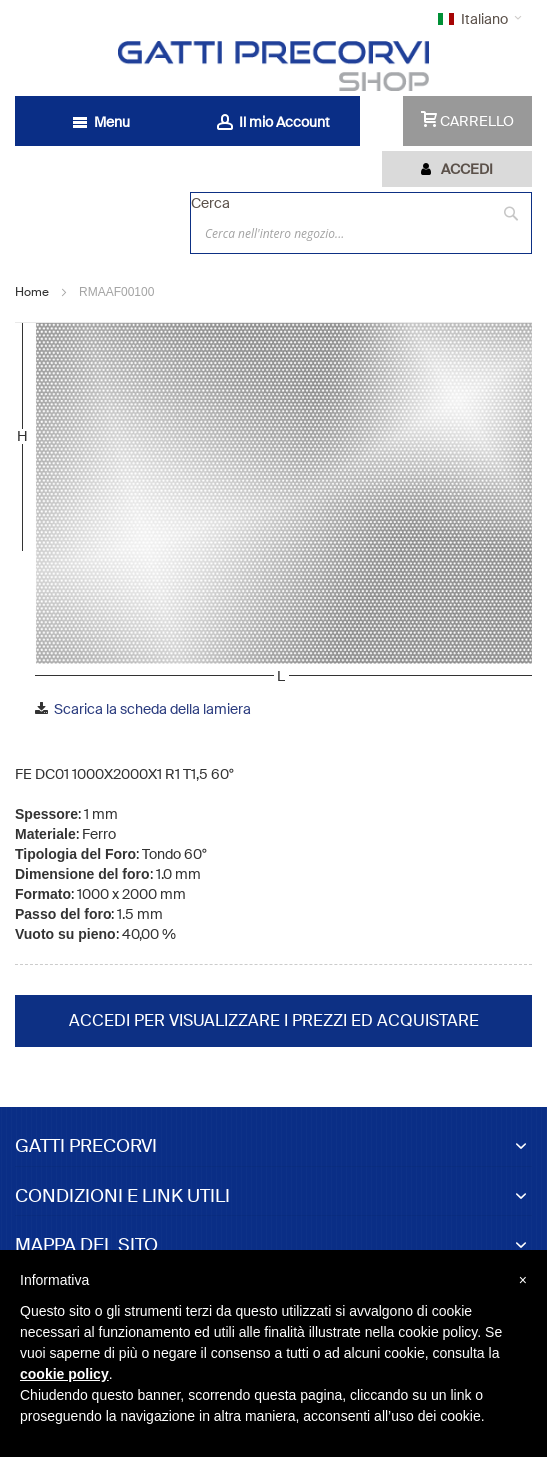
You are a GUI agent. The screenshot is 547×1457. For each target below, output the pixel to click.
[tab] (457, 169)
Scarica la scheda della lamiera (152, 709)
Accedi (467, 169)
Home (32, 292)
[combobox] (361, 233)
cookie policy (64, 1374)
